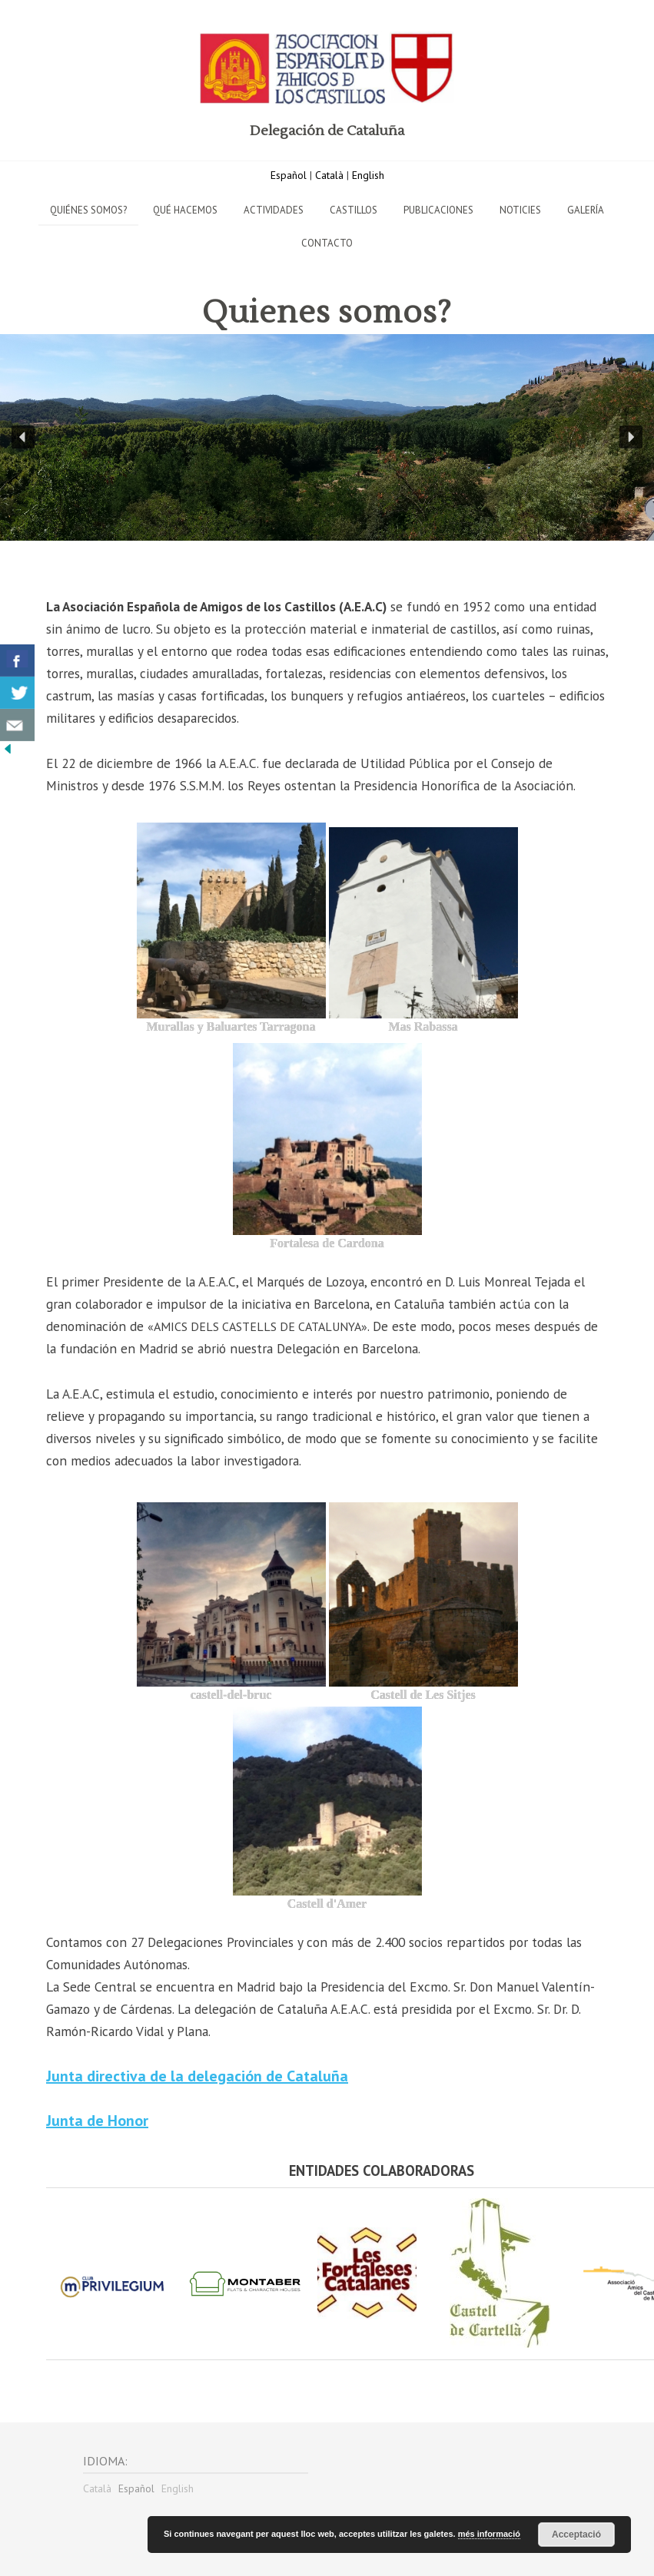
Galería (585, 210)
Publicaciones (438, 210)
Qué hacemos (185, 210)
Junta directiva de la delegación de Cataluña (197, 2076)
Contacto (327, 243)
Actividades (274, 210)
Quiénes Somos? (88, 210)
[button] (23, 437)
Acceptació (576, 2534)
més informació (489, 2533)
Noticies (520, 210)
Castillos (353, 210)
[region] (327, 437)
